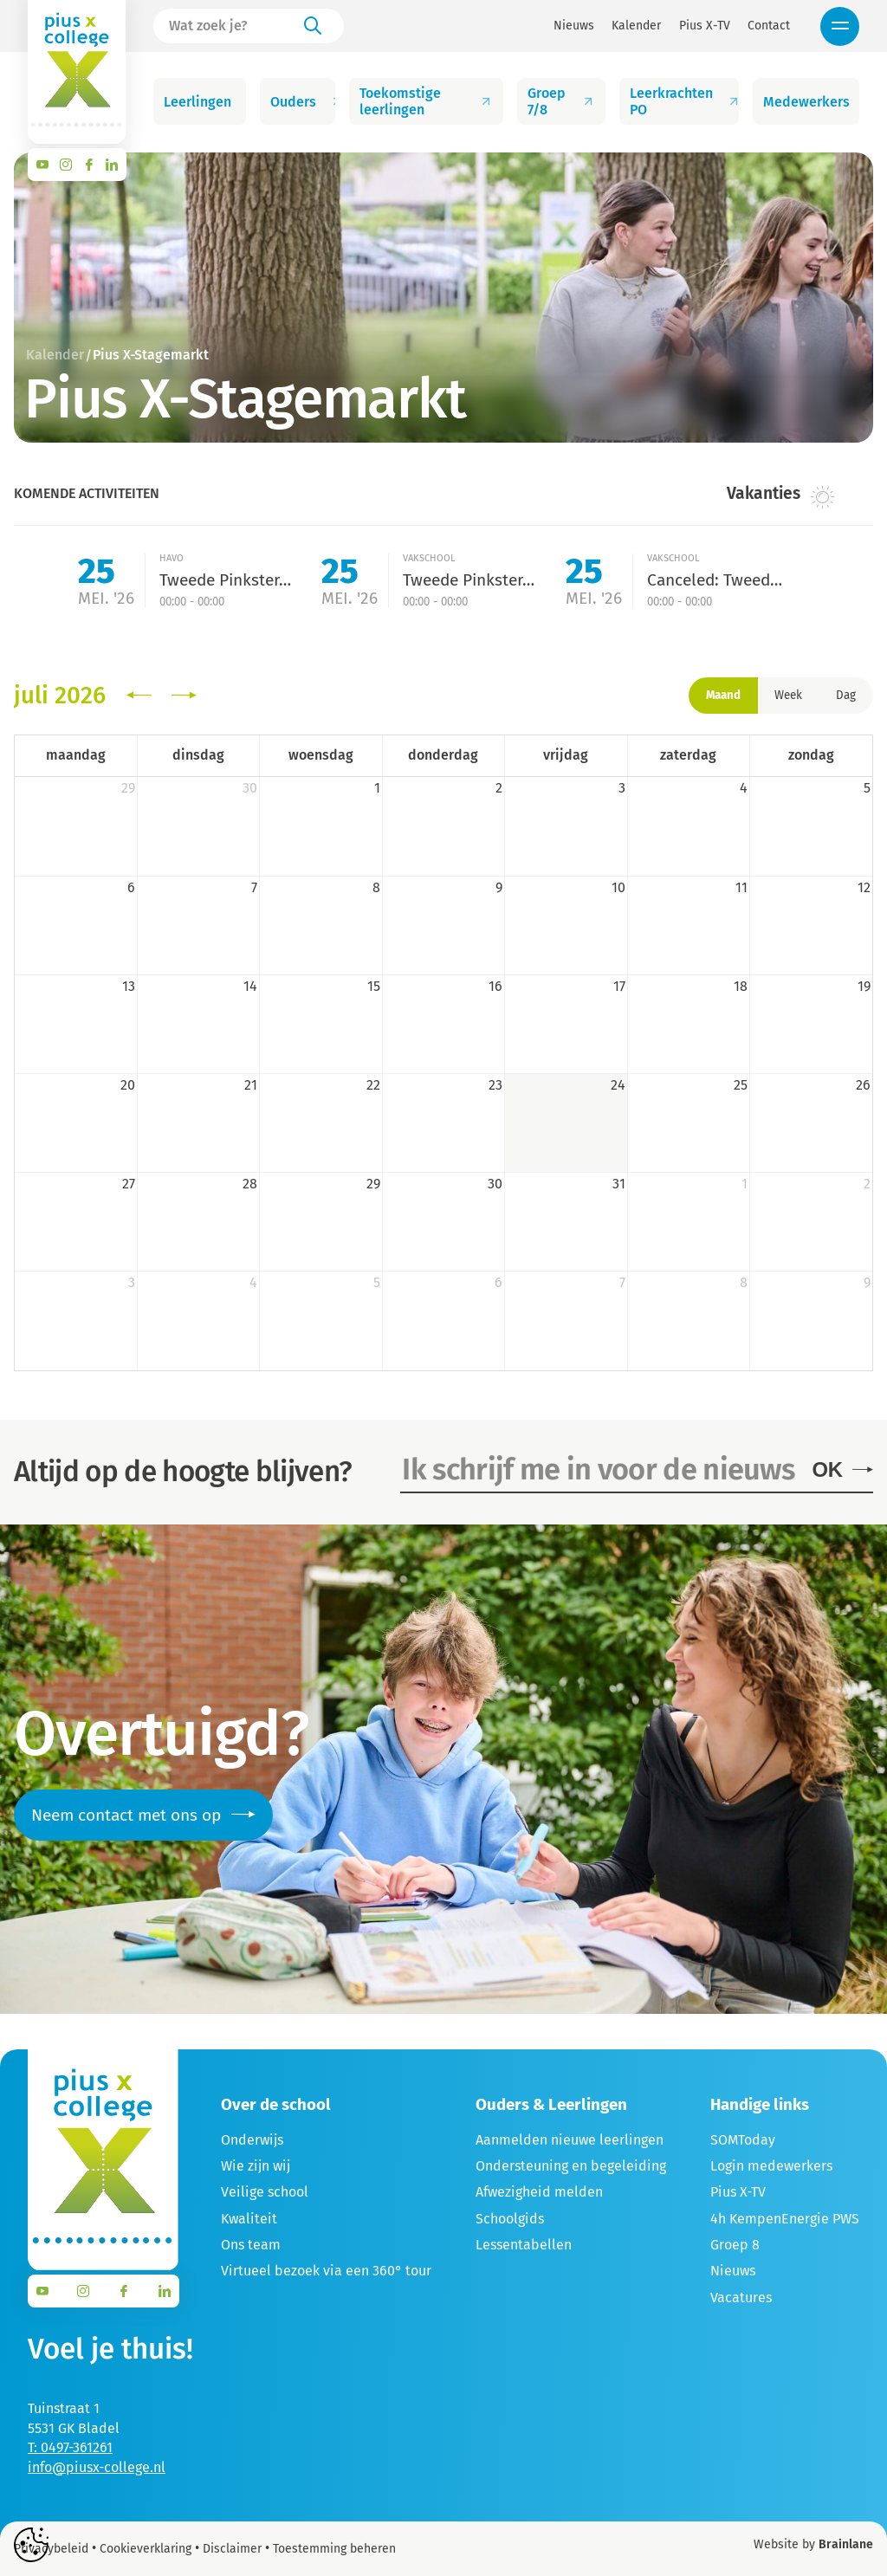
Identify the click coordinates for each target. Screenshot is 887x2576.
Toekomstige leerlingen (426, 101)
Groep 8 (735, 2244)
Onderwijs (252, 2140)
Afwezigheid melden (539, 2192)
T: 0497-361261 (70, 2447)
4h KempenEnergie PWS (784, 2218)
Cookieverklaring (145, 2548)
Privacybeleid (51, 2548)
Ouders (303, 102)
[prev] (139, 696)
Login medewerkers (771, 2166)
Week (788, 695)
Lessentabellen (524, 2244)
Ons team (251, 2244)
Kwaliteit (249, 2218)
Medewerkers (811, 102)
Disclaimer (232, 2548)
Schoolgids (510, 2218)
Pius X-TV (704, 26)
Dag (846, 695)
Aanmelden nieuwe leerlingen (570, 2140)
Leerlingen (205, 102)
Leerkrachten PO (684, 101)
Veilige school (264, 2192)
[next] (184, 696)
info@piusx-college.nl (96, 2467)
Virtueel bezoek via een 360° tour (326, 2270)
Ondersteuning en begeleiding (571, 2166)
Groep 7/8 (561, 101)
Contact (769, 26)
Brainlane (846, 2544)
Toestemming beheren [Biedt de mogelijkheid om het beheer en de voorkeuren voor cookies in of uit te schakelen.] (334, 2549)
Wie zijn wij (255, 2166)
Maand (723, 695)
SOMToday (742, 2140)
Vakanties (781, 494)
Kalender (636, 26)
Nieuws (574, 26)
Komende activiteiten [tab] (86, 493)
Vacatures (741, 2297)
